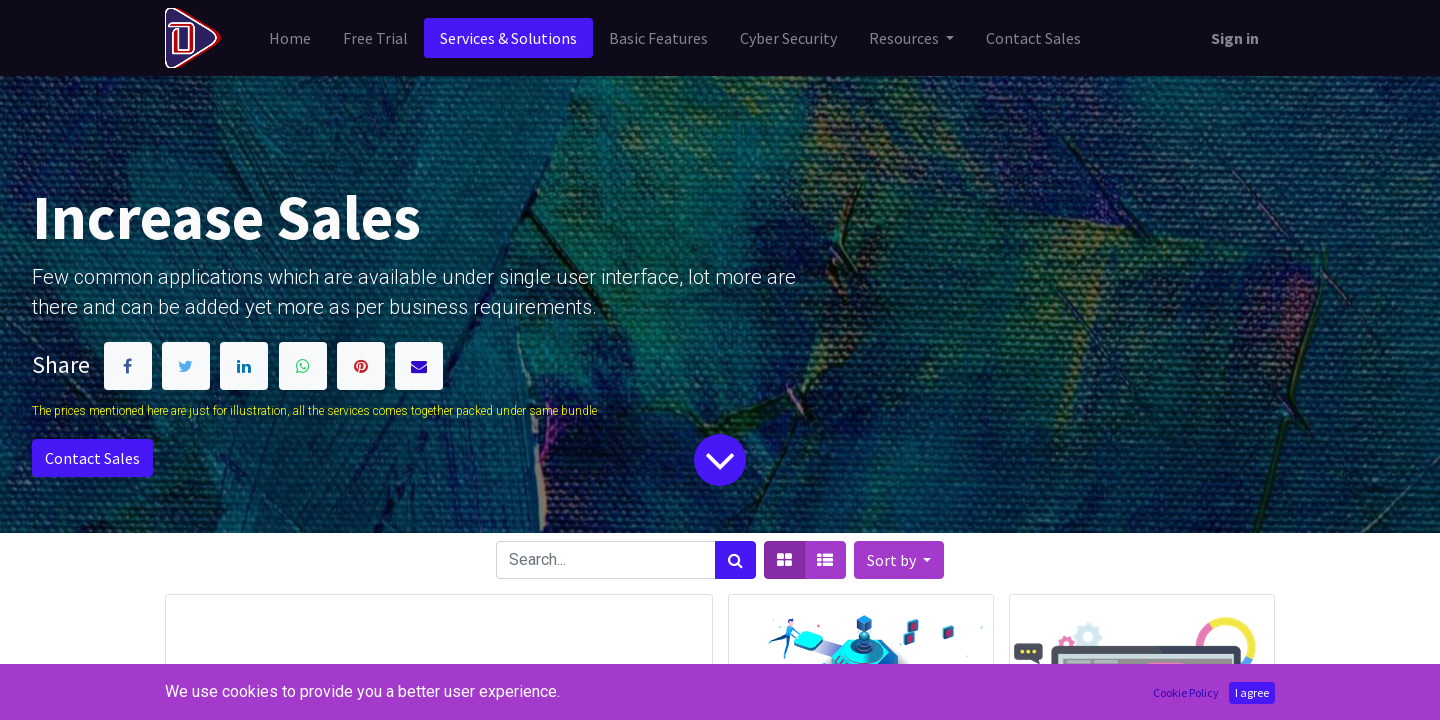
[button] (899, 560)
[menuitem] (290, 38)
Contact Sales (92, 458)
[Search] (735, 560)
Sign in (1235, 38)
